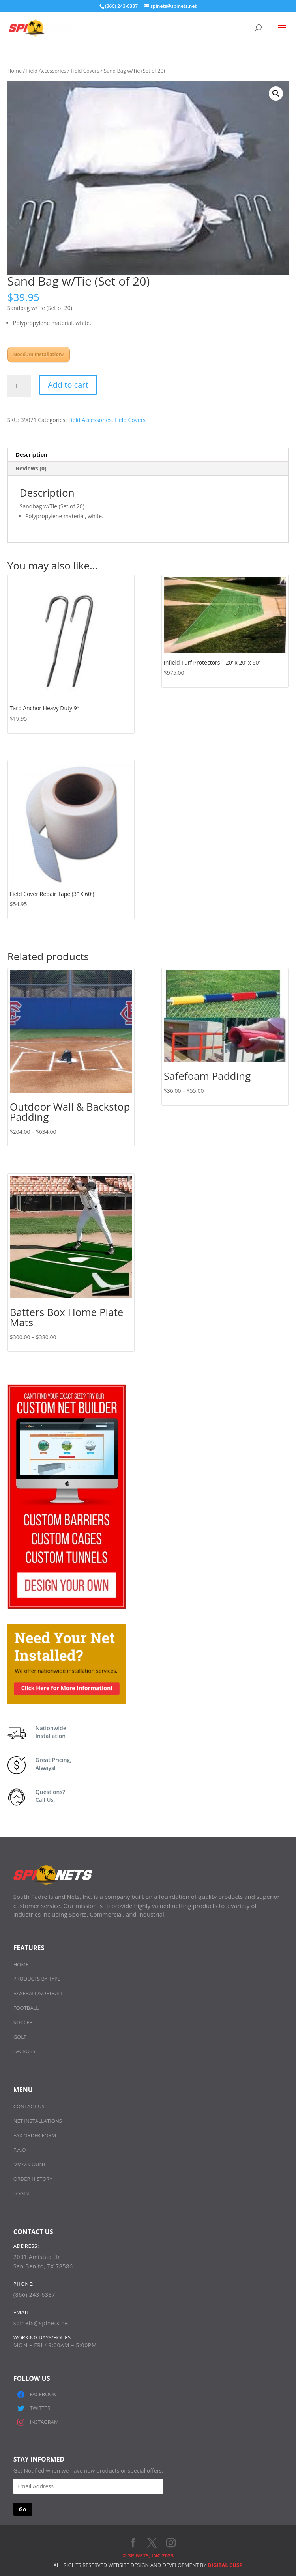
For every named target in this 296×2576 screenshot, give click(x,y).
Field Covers (85, 70)
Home (14, 70)
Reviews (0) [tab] (31, 468)
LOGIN (21, 2193)
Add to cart (68, 384)
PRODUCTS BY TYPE (36, 1978)
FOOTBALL (26, 2007)
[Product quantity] (19, 386)
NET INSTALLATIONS (37, 2120)
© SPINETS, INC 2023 (148, 2555)
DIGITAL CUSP (225, 2565)
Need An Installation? (38, 354)
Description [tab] (32, 454)
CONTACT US (29, 2106)
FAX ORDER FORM (34, 2135)
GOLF (19, 2036)
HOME (21, 1964)
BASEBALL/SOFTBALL (38, 1993)
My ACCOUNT (29, 2164)
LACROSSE (25, 2051)
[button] (276, 93)
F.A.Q (19, 2149)
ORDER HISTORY (32, 2178)
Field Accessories (46, 70)
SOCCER (23, 2022)
